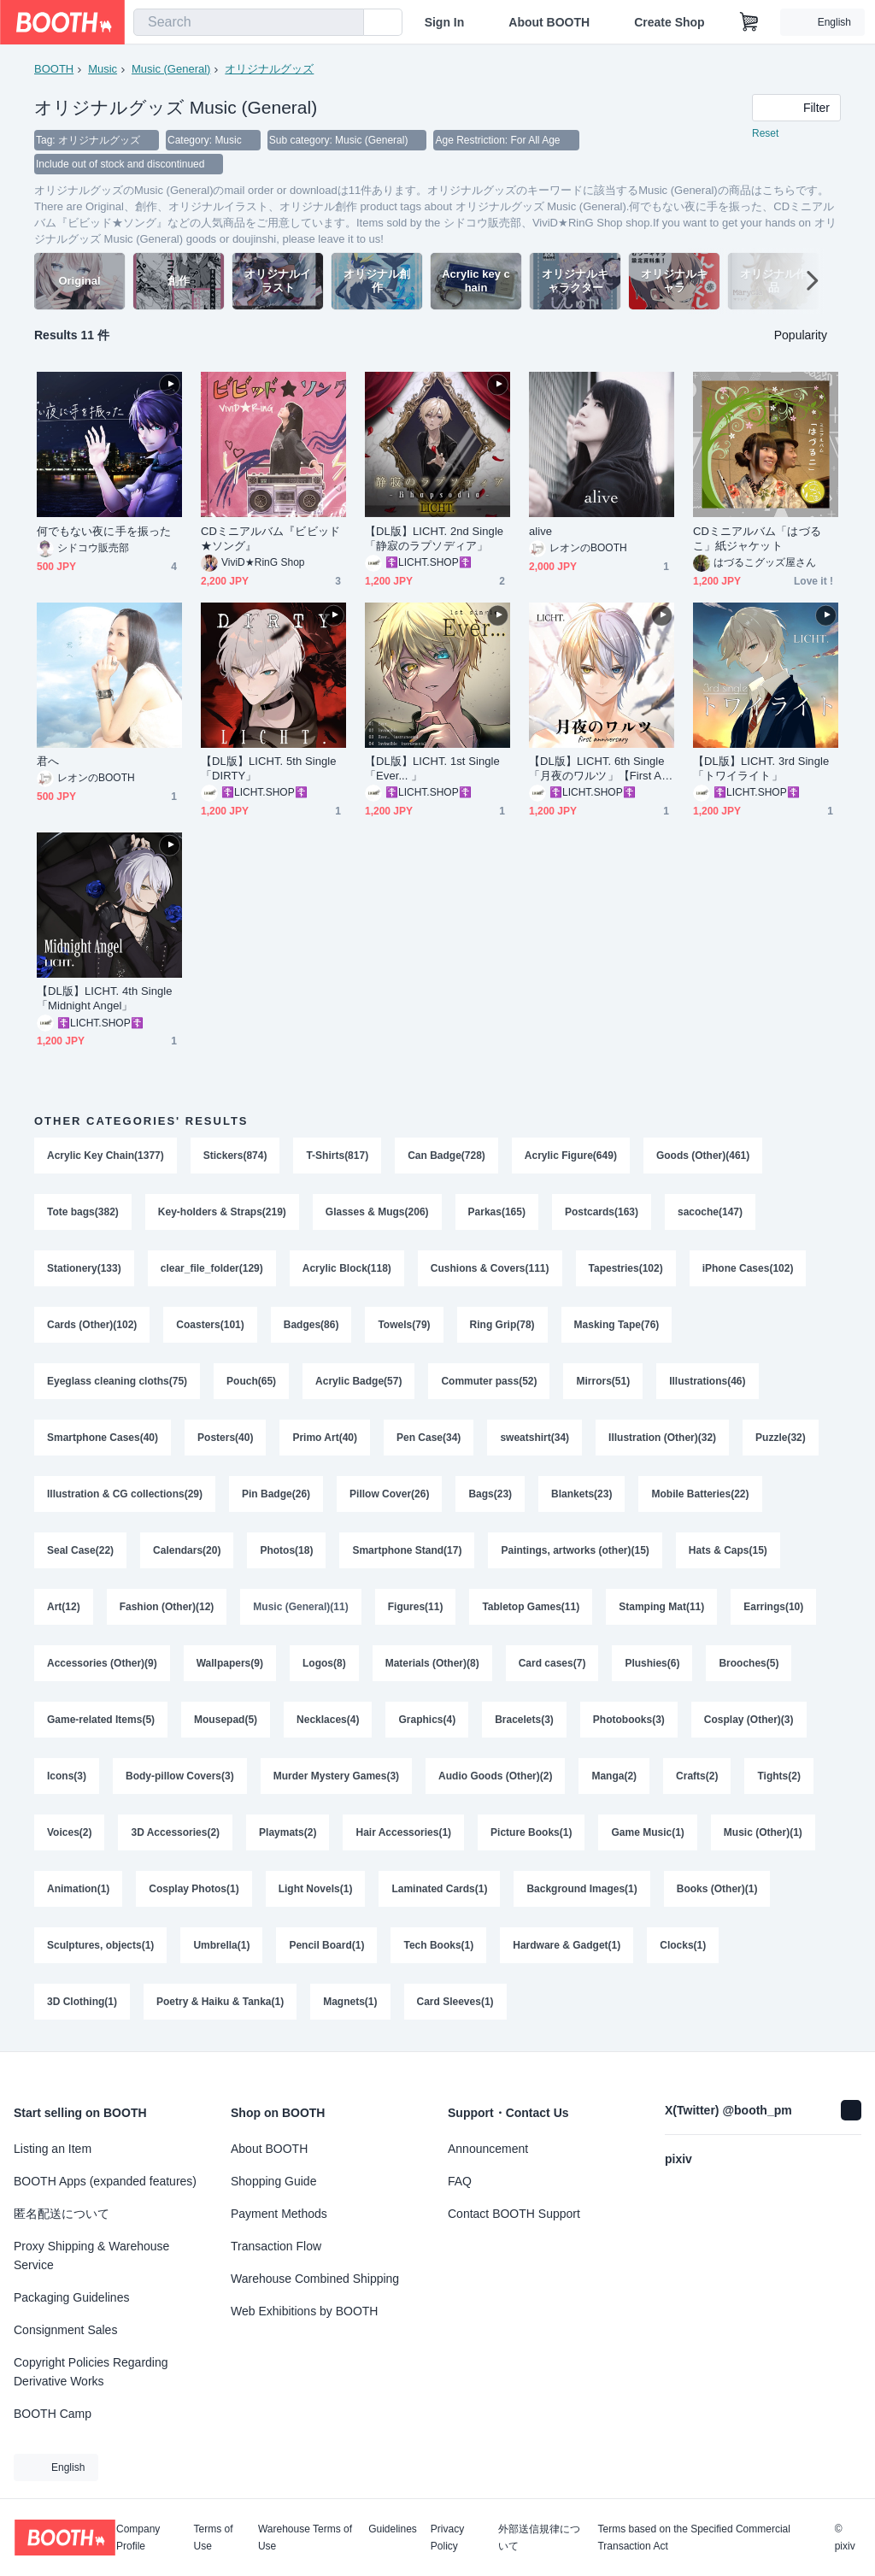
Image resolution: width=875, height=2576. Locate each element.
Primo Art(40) (324, 1438)
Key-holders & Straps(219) (222, 1212)
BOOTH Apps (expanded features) (105, 2181)
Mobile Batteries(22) (700, 1494)
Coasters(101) (210, 1325)
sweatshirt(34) (534, 1438)
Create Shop (669, 22)
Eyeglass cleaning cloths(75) (117, 1381)
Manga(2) (614, 1776)
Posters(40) (225, 1438)
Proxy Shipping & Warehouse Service (91, 2255)
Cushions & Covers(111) (490, 1268)
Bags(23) (490, 1494)
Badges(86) (311, 1325)
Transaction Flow (276, 2246)
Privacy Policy (447, 2537)
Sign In (445, 22)
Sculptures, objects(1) (100, 1945)
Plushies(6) (652, 1663)
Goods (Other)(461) (702, 1156)
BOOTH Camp (52, 2413)
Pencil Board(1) (326, 1945)
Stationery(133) (84, 1268)
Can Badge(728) (446, 1156)
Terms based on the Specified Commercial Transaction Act (693, 2537)
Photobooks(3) (629, 1720)
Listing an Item (52, 2148)
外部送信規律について (539, 2537)
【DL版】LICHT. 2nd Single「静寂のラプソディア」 (434, 538)
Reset (765, 133)
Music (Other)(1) (763, 1832)
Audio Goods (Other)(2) (495, 1776)
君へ (48, 761)
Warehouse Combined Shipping (315, 2278)
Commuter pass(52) (489, 1381)
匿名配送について (61, 2213)
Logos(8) (324, 1663)
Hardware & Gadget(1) (566, 1945)
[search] (347, 23)
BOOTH (53, 68)
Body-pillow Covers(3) (180, 1776)
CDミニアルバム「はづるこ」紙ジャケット (757, 538)
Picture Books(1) (531, 1832)
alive (540, 531)
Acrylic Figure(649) (571, 1156)
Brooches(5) (748, 1663)
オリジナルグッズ (269, 68)
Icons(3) (66, 1776)
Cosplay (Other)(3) (749, 1720)
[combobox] (248, 22)
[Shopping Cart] (749, 22)
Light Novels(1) (316, 1889)
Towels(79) (404, 1325)
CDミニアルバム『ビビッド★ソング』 (270, 538)
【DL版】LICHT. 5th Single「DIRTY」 (269, 768)
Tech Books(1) (438, 1945)
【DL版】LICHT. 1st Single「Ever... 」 (432, 768)
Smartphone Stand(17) (406, 1550)
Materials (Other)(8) (432, 1663)
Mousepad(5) (225, 1720)
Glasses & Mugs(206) (377, 1212)
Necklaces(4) (328, 1720)
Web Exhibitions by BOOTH (304, 2311)
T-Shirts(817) (337, 1156)
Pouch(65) (251, 1381)
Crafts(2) (697, 1776)
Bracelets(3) (524, 1720)
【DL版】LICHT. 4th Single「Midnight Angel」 (105, 998)
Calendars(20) (186, 1550)
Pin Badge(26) (276, 1494)
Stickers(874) (235, 1156)
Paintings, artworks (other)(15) (575, 1550)
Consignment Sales (65, 2330)
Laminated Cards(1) (439, 1889)
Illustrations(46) (707, 1381)
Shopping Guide (273, 2181)
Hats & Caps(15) (728, 1550)
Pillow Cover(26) (389, 1494)
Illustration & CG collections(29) (125, 1494)
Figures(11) (415, 1607)
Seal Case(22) (80, 1550)
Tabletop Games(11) (530, 1607)
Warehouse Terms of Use (305, 2537)
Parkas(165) (497, 1212)
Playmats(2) (287, 1832)
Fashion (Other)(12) (167, 1607)
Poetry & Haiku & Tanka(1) (220, 2002)
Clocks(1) (683, 1945)
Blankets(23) (581, 1494)
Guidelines (392, 2529)
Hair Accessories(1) (403, 1832)
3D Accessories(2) (175, 1832)
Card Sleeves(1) (455, 2002)
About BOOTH (549, 22)
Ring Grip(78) (502, 1325)
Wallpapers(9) (230, 1663)
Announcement (488, 2148)
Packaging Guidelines (71, 2297)
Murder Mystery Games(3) (336, 1776)
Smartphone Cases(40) (102, 1438)
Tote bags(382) (83, 1212)
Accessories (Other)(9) (102, 1663)
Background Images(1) (581, 1889)
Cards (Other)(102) (92, 1325)
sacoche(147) (710, 1212)
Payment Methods (279, 2213)
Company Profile (138, 2537)
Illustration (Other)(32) (662, 1438)
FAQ (460, 2181)
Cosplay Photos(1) (193, 1889)
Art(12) (63, 1607)
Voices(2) (69, 1832)
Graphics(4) (426, 1720)
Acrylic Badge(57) (358, 1381)
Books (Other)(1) (717, 1889)
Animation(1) (78, 1889)
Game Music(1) (647, 1832)
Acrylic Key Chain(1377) (105, 1156)
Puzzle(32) (780, 1438)
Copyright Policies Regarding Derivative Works (91, 2371)
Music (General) (171, 68)
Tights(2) (778, 1776)
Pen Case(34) (428, 1438)
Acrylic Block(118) (346, 1268)
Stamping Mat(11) (661, 1607)
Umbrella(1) (221, 1945)
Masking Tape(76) (617, 1325)
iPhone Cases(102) (748, 1268)
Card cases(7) (552, 1663)
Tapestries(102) (626, 1268)
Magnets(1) (350, 2002)
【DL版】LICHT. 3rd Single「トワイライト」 (761, 768)
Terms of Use (213, 2537)
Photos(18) (286, 1550)
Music (102, 68)
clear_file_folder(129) (212, 1268)
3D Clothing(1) (82, 2002)
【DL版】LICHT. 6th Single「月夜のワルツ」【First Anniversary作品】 (601, 769)
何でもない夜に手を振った (104, 531)
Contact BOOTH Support (514, 2213)
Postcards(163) (601, 1212)
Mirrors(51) (603, 1381)
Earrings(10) (773, 1607)
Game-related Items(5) (101, 1720)
